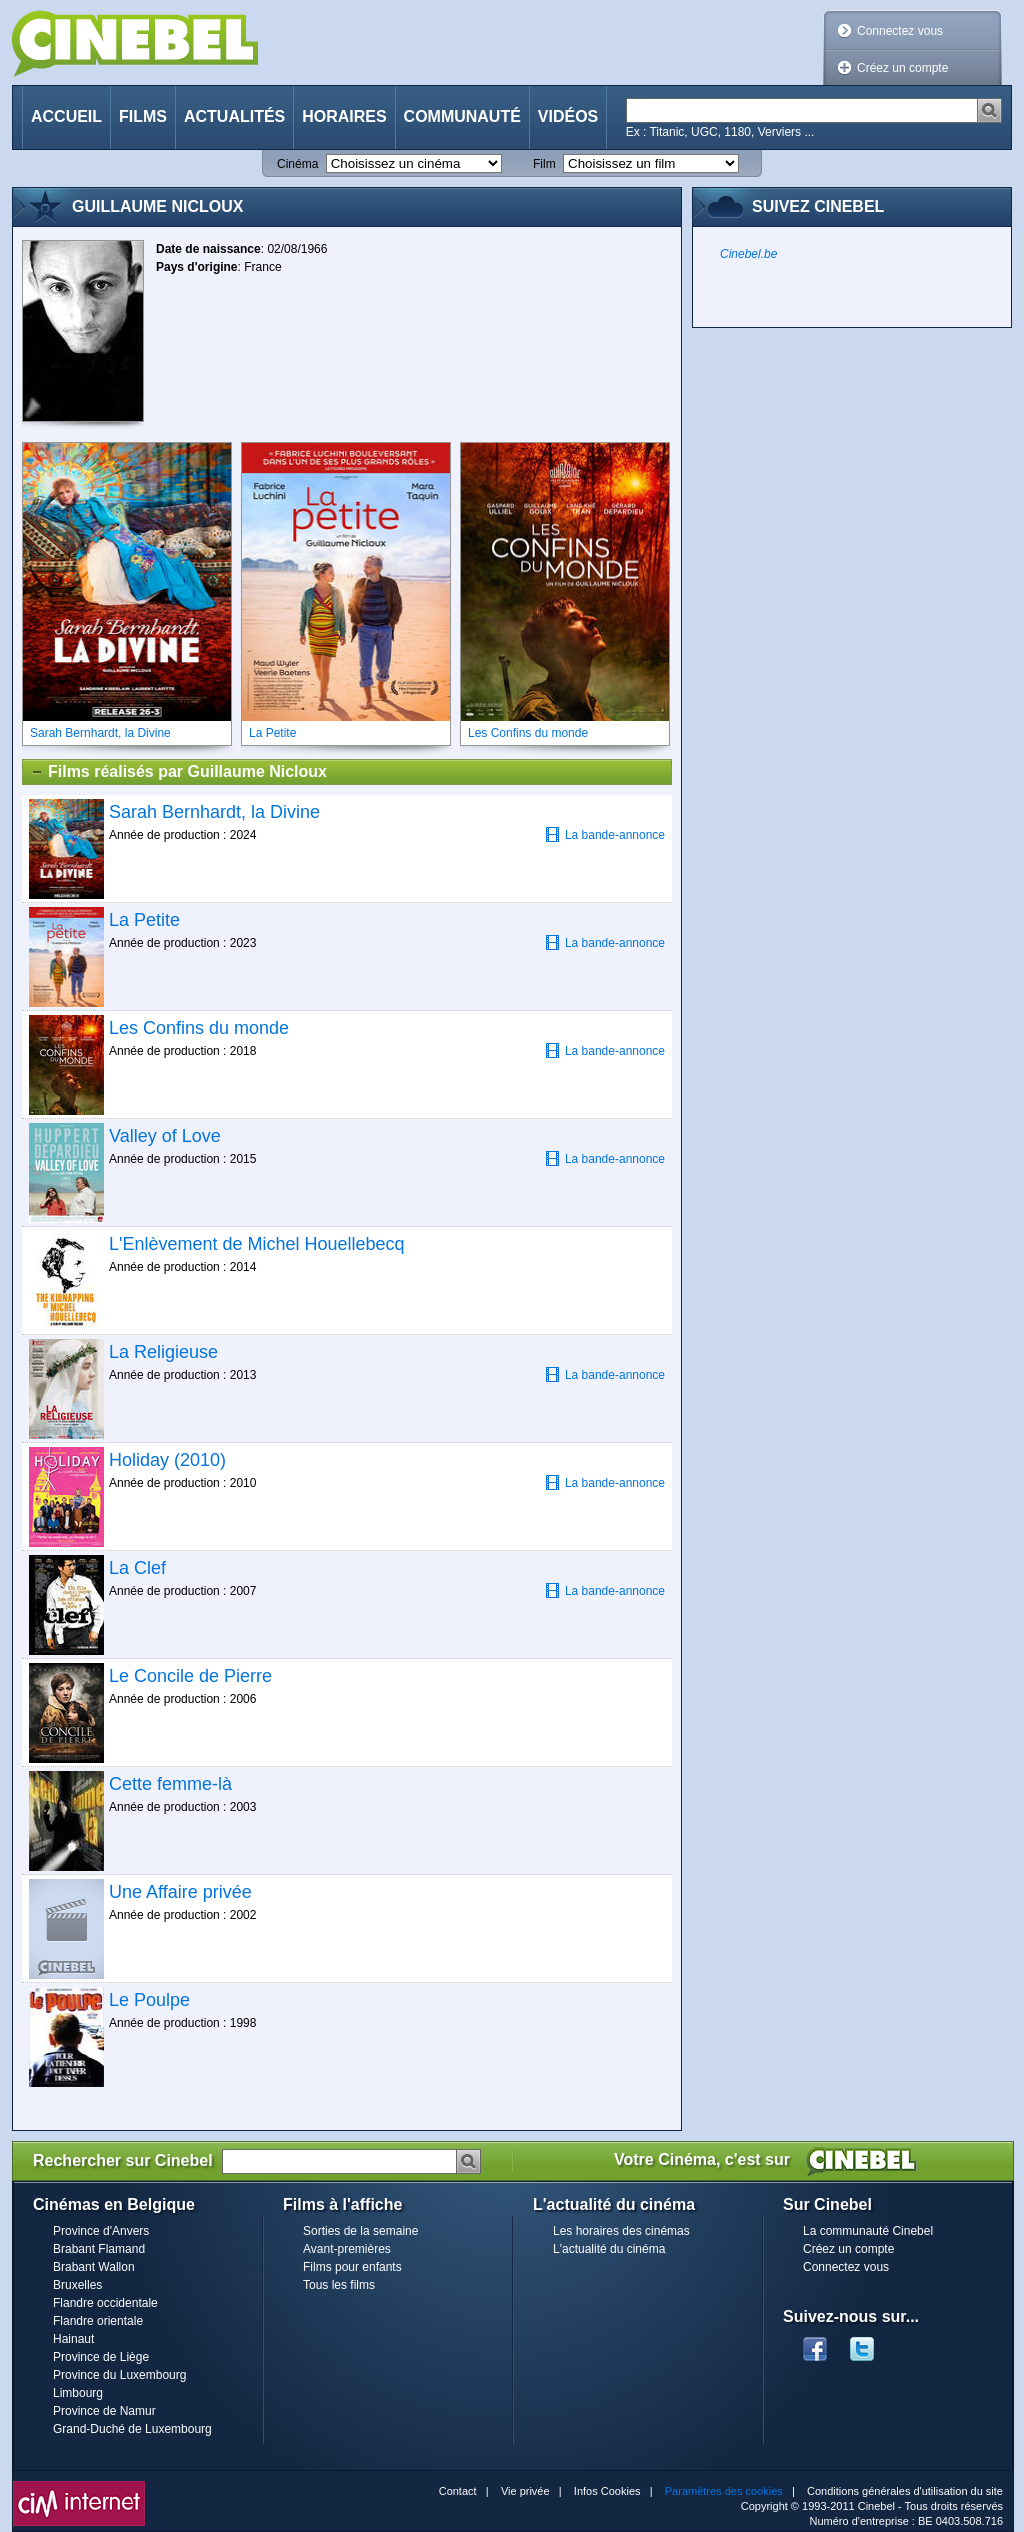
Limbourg (78, 2393)
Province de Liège (101, 2357)
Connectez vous (900, 31)
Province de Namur (104, 2411)
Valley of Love (165, 1136)
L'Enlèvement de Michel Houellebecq (257, 1244)
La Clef (137, 1568)
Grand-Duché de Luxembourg (132, 2429)
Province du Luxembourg (119, 2375)
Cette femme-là (170, 1784)
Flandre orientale (98, 2321)
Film (544, 164)
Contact (458, 2491)
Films (143, 116)
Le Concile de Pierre (190, 1676)
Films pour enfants (352, 2267)
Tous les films (339, 2285)
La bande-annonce (605, 834)
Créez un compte (902, 68)
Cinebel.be (748, 254)
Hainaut (73, 2339)
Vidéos (568, 116)
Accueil (66, 116)
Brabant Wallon (94, 2267)
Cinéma (297, 164)
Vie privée (525, 2491)
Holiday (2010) (167, 1460)
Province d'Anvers (101, 2231)
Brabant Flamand (99, 2249)
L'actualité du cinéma (609, 2249)
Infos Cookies (607, 2491)
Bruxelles (77, 2285)
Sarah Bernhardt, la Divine (214, 812)
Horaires (344, 116)
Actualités (234, 116)
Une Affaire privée (180, 1892)
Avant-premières (347, 2249)
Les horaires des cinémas (621, 2231)
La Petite (144, 920)
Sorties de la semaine (360, 2231)
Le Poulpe (149, 2000)
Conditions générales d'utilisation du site (905, 2491)
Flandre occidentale (105, 2303)
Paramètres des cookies (724, 2491)
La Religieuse (163, 1352)
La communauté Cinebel (868, 2231)
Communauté (462, 116)
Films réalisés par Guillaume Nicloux (178, 772)
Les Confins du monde (199, 1028)
